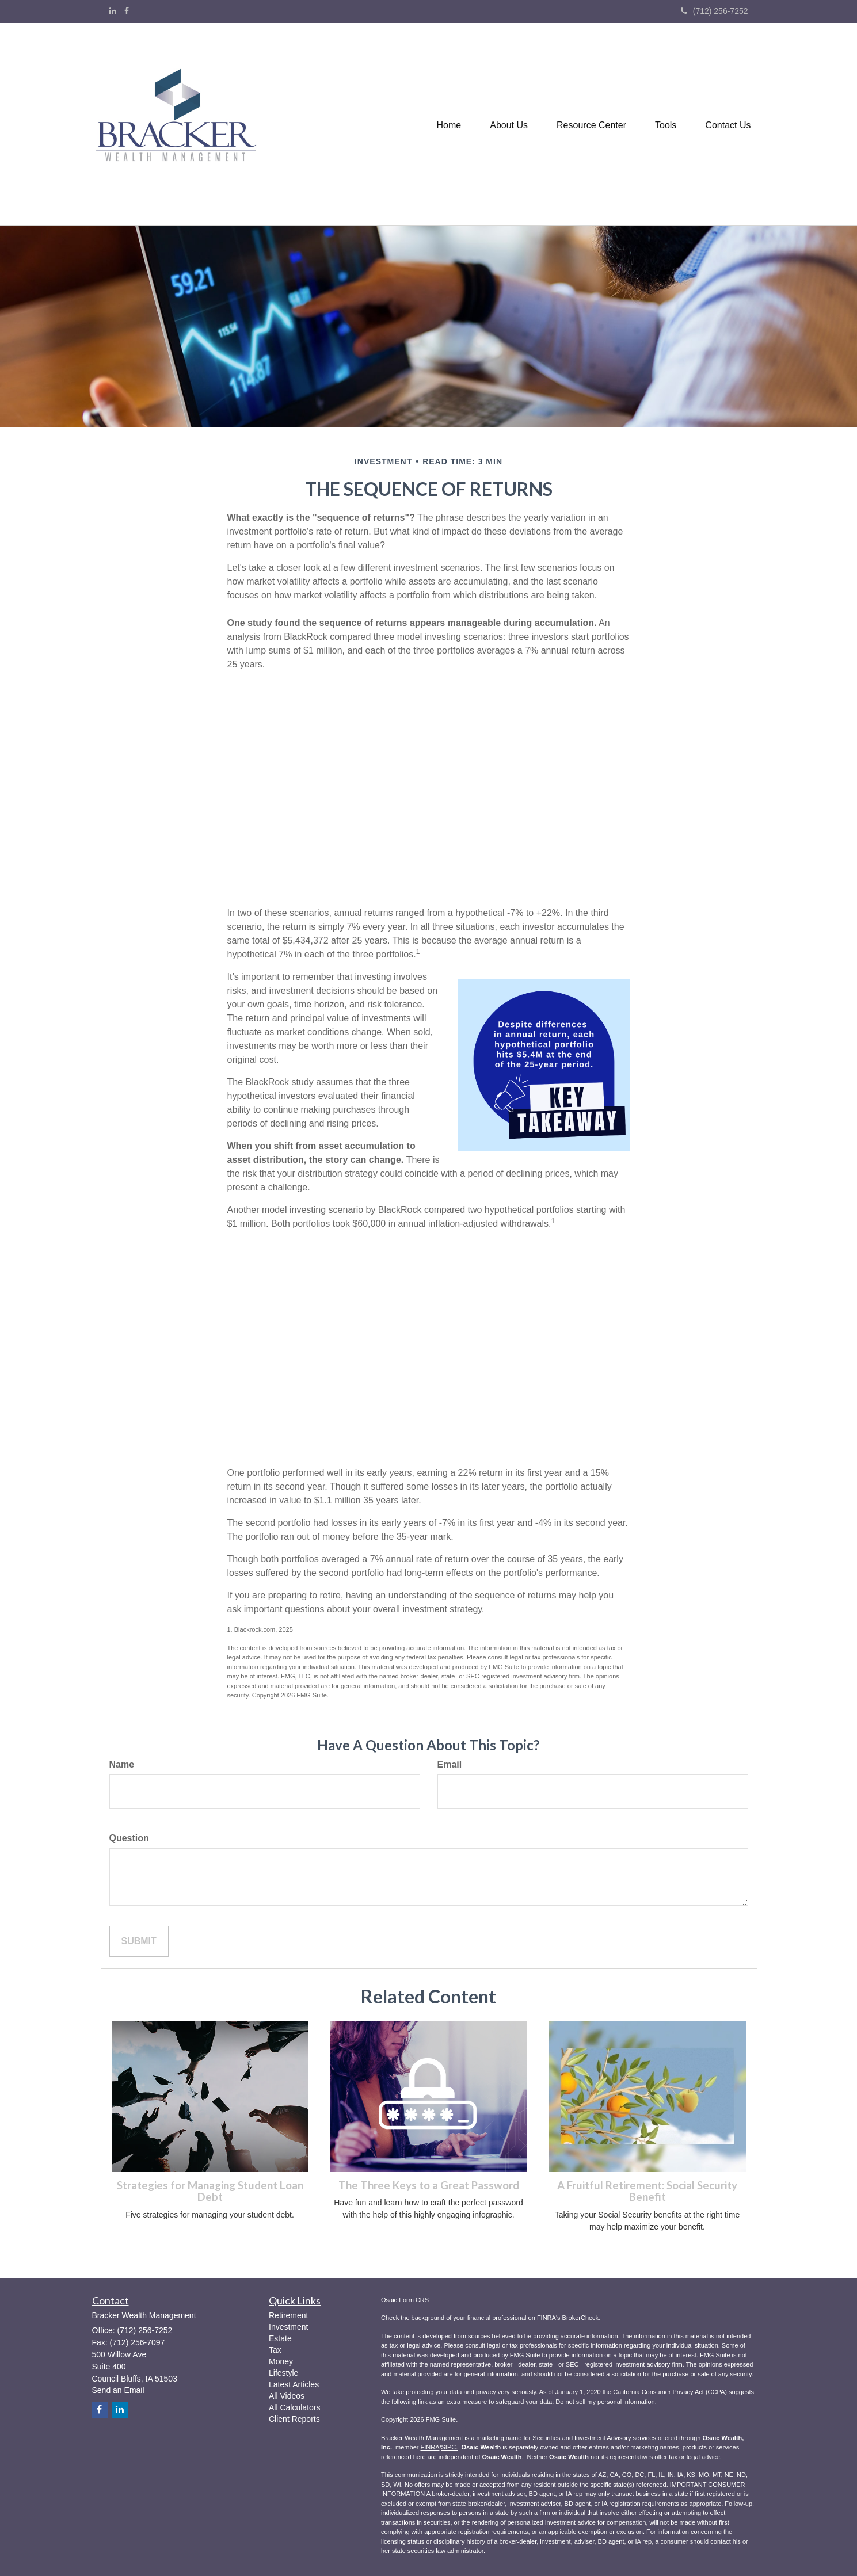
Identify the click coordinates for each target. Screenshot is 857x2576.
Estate (280, 2338)
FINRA (429, 2447)
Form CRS (414, 2299)
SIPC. (449, 2447)
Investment (288, 2326)
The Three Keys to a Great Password (428, 2185)
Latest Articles (294, 2384)
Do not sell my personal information (604, 2401)
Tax (275, 2349)
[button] (508, 124)
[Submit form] (139, 1941)
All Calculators (294, 2407)
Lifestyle (283, 2372)
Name (122, 1764)
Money (281, 2361)
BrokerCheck (580, 2317)
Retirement (288, 2315)
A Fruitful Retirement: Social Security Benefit (647, 2191)
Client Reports (294, 2419)
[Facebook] (126, 11)
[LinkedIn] (112, 11)
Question (129, 1838)
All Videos (286, 2396)
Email (449, 1764)
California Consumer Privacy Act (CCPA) (670, 2391)
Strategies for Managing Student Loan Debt (210, 2191)
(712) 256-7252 (714, 11)
